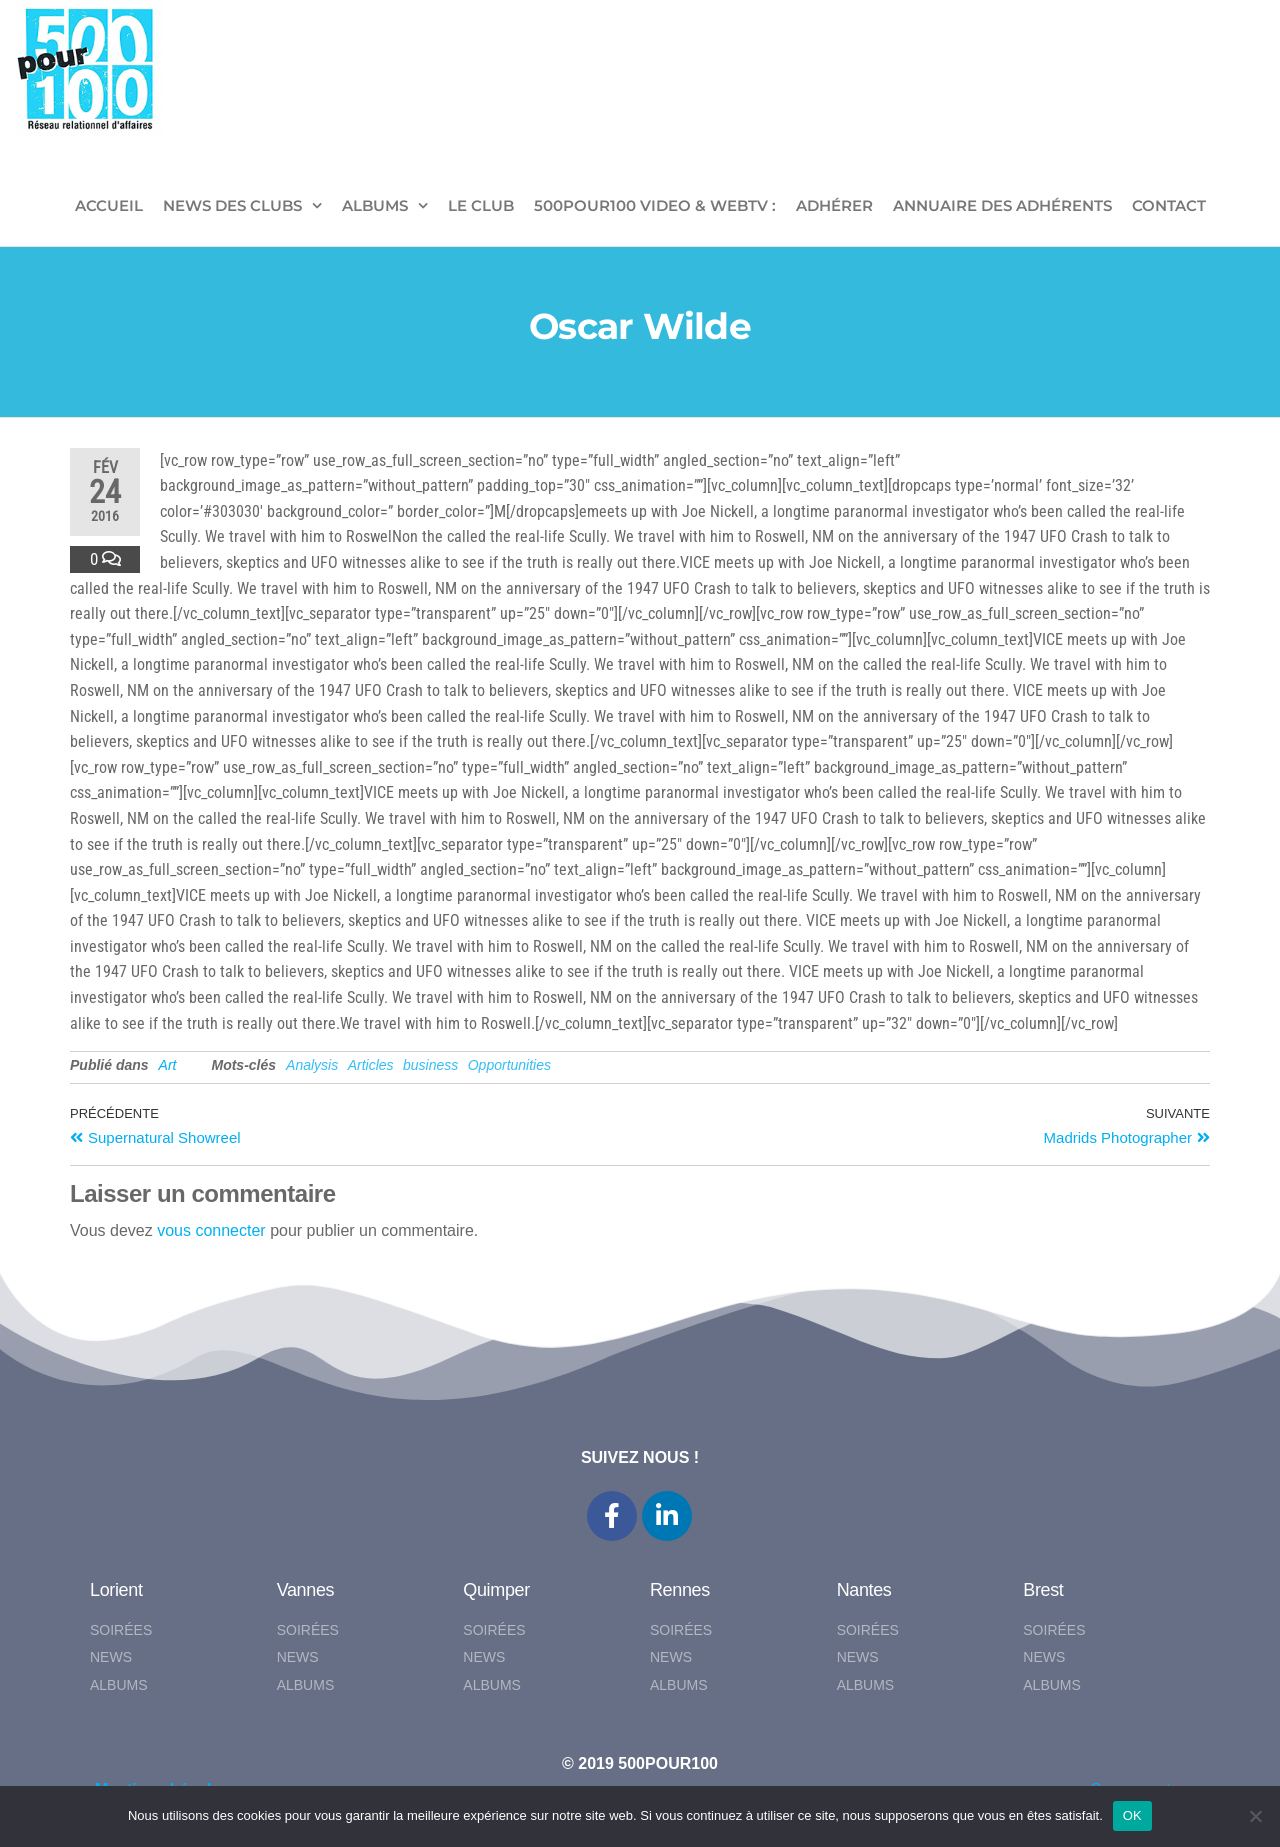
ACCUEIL (109, 205)
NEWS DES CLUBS (232, 205)
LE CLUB (481, 205)
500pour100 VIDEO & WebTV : (655, 205)
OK (1132, 1815)
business (430, 1065)
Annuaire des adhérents (1002, 205)
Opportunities (509, 1065)
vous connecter (211, 1230)
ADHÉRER (834, 205)
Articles (371, 1065)
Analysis (312, 1065)
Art (168, 1065)
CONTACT (1169, 205)
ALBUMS (375, 205)
